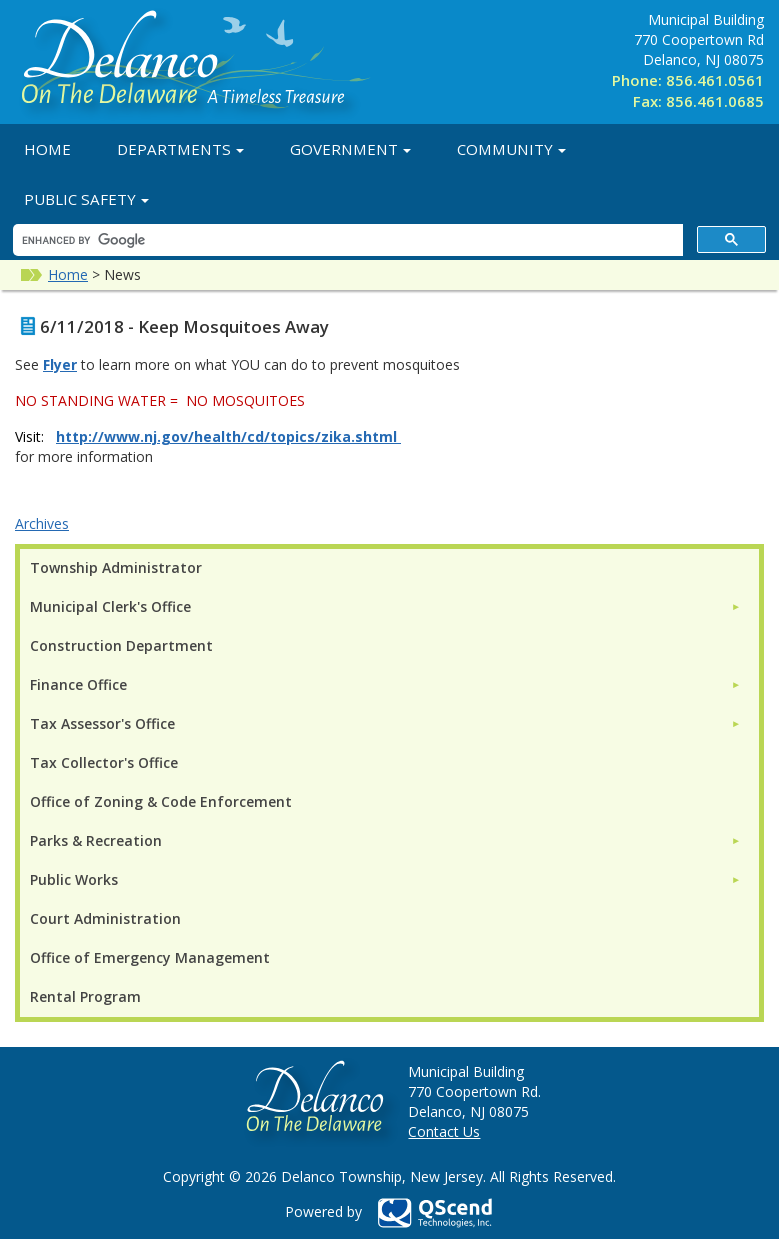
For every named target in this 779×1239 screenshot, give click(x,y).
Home (47, 149)
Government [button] (350, 149)
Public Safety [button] (86, 199)
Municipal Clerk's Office (110, 606)
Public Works (74, 879)
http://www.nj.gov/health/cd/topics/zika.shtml (226, 436)
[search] (346, 240)
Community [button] (511, 149)
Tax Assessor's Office (102, 723)
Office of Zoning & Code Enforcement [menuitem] (161, 801)
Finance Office (78, 684)
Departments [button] (180, 149)
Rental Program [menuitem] (85, 996)
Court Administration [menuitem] (105, 918)
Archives (42, 523)
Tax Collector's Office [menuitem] (104, 762)
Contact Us (444, 1131)
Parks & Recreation (96, 840)
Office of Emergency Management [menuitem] (150, 957)
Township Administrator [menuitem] (116, 567)
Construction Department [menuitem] (121, 645)
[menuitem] (385, 606)
